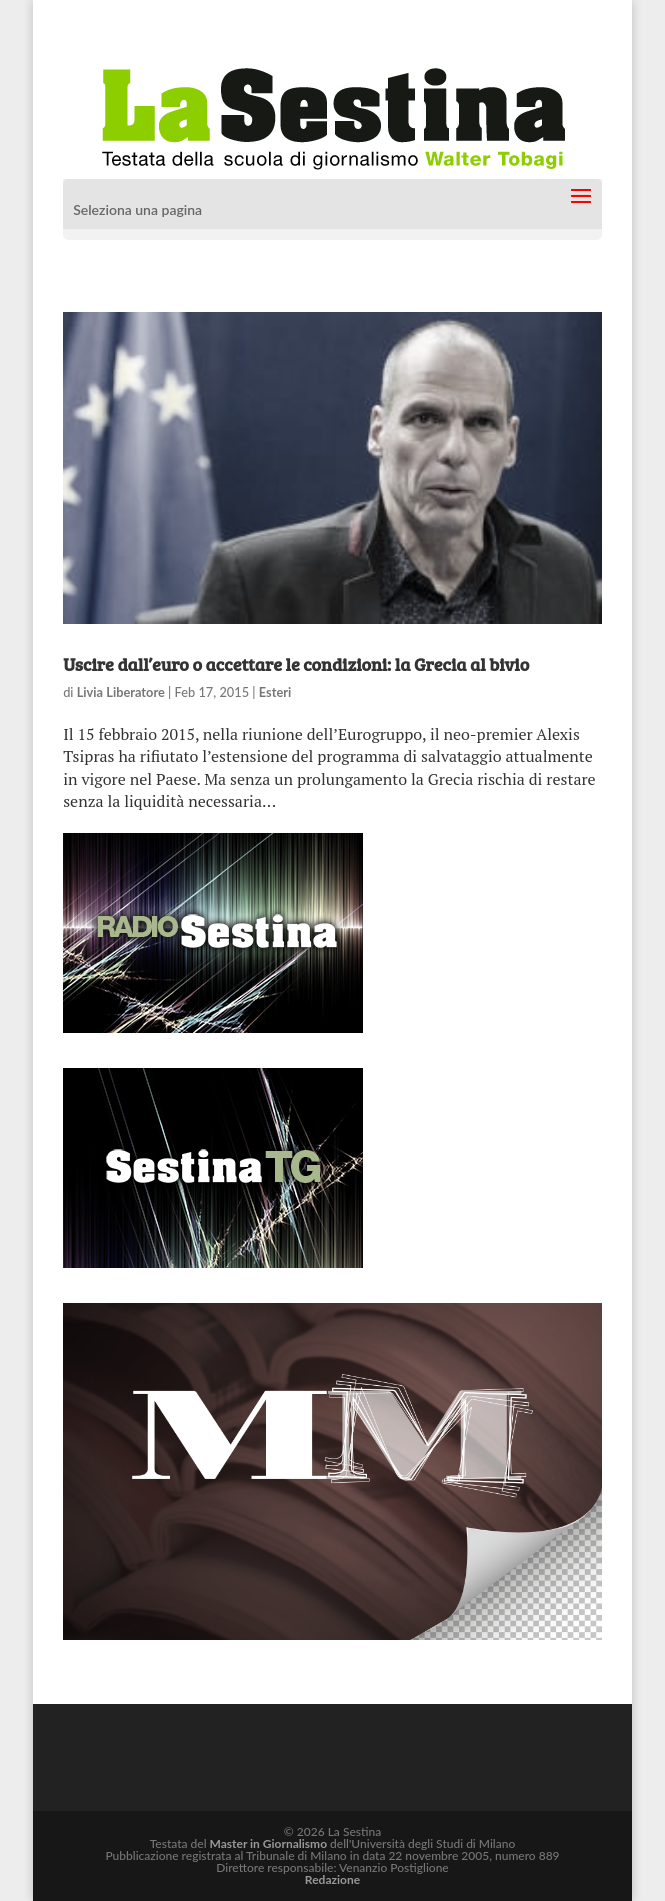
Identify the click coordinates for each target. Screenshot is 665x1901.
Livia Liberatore (121, 692)
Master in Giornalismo (268, 1843)
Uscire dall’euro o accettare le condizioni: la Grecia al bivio (296, 664)
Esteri (275, 692)
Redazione (332, 1879)
